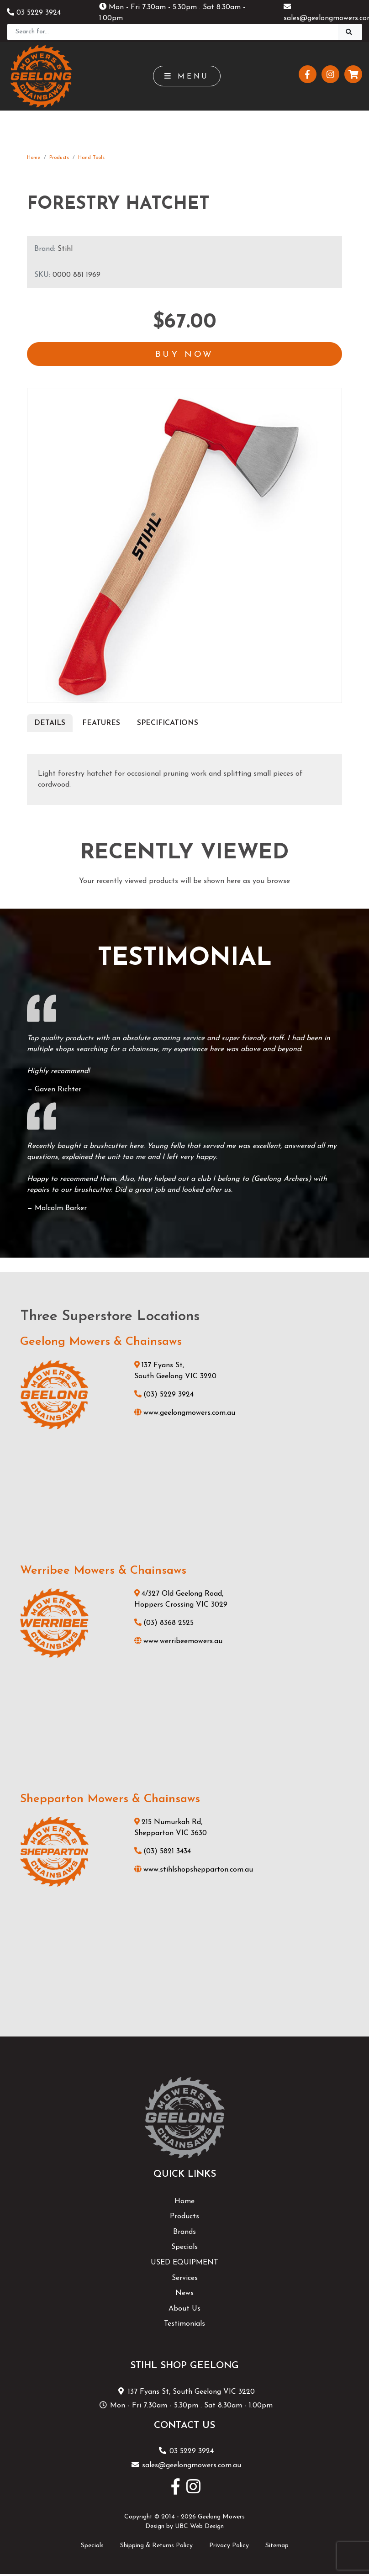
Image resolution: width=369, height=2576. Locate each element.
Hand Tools (91, 157)
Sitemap (277, 2546)
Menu (187, 76)
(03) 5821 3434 (162, 1852)
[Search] (172, 32)
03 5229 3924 (34, 12)
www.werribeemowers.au (178, 1642)
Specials (184, 2248)
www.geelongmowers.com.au (184, 1413)
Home (33, 157)
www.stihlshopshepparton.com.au (193, 1870)
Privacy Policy (229, 2546)
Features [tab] (101, 724)
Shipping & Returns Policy (156, 2546)
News (184, 2294)
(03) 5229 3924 (164, 1395)
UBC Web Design (199, 2526)
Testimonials (184, 2324)
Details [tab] (49, 724)
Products (59, 157)
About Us (184, 2309)
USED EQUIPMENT (184, 2263)
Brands (184, 2232)
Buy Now (184, 355)
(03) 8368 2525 (164, 1624)
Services (185, 2278)
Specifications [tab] (167, 724)
